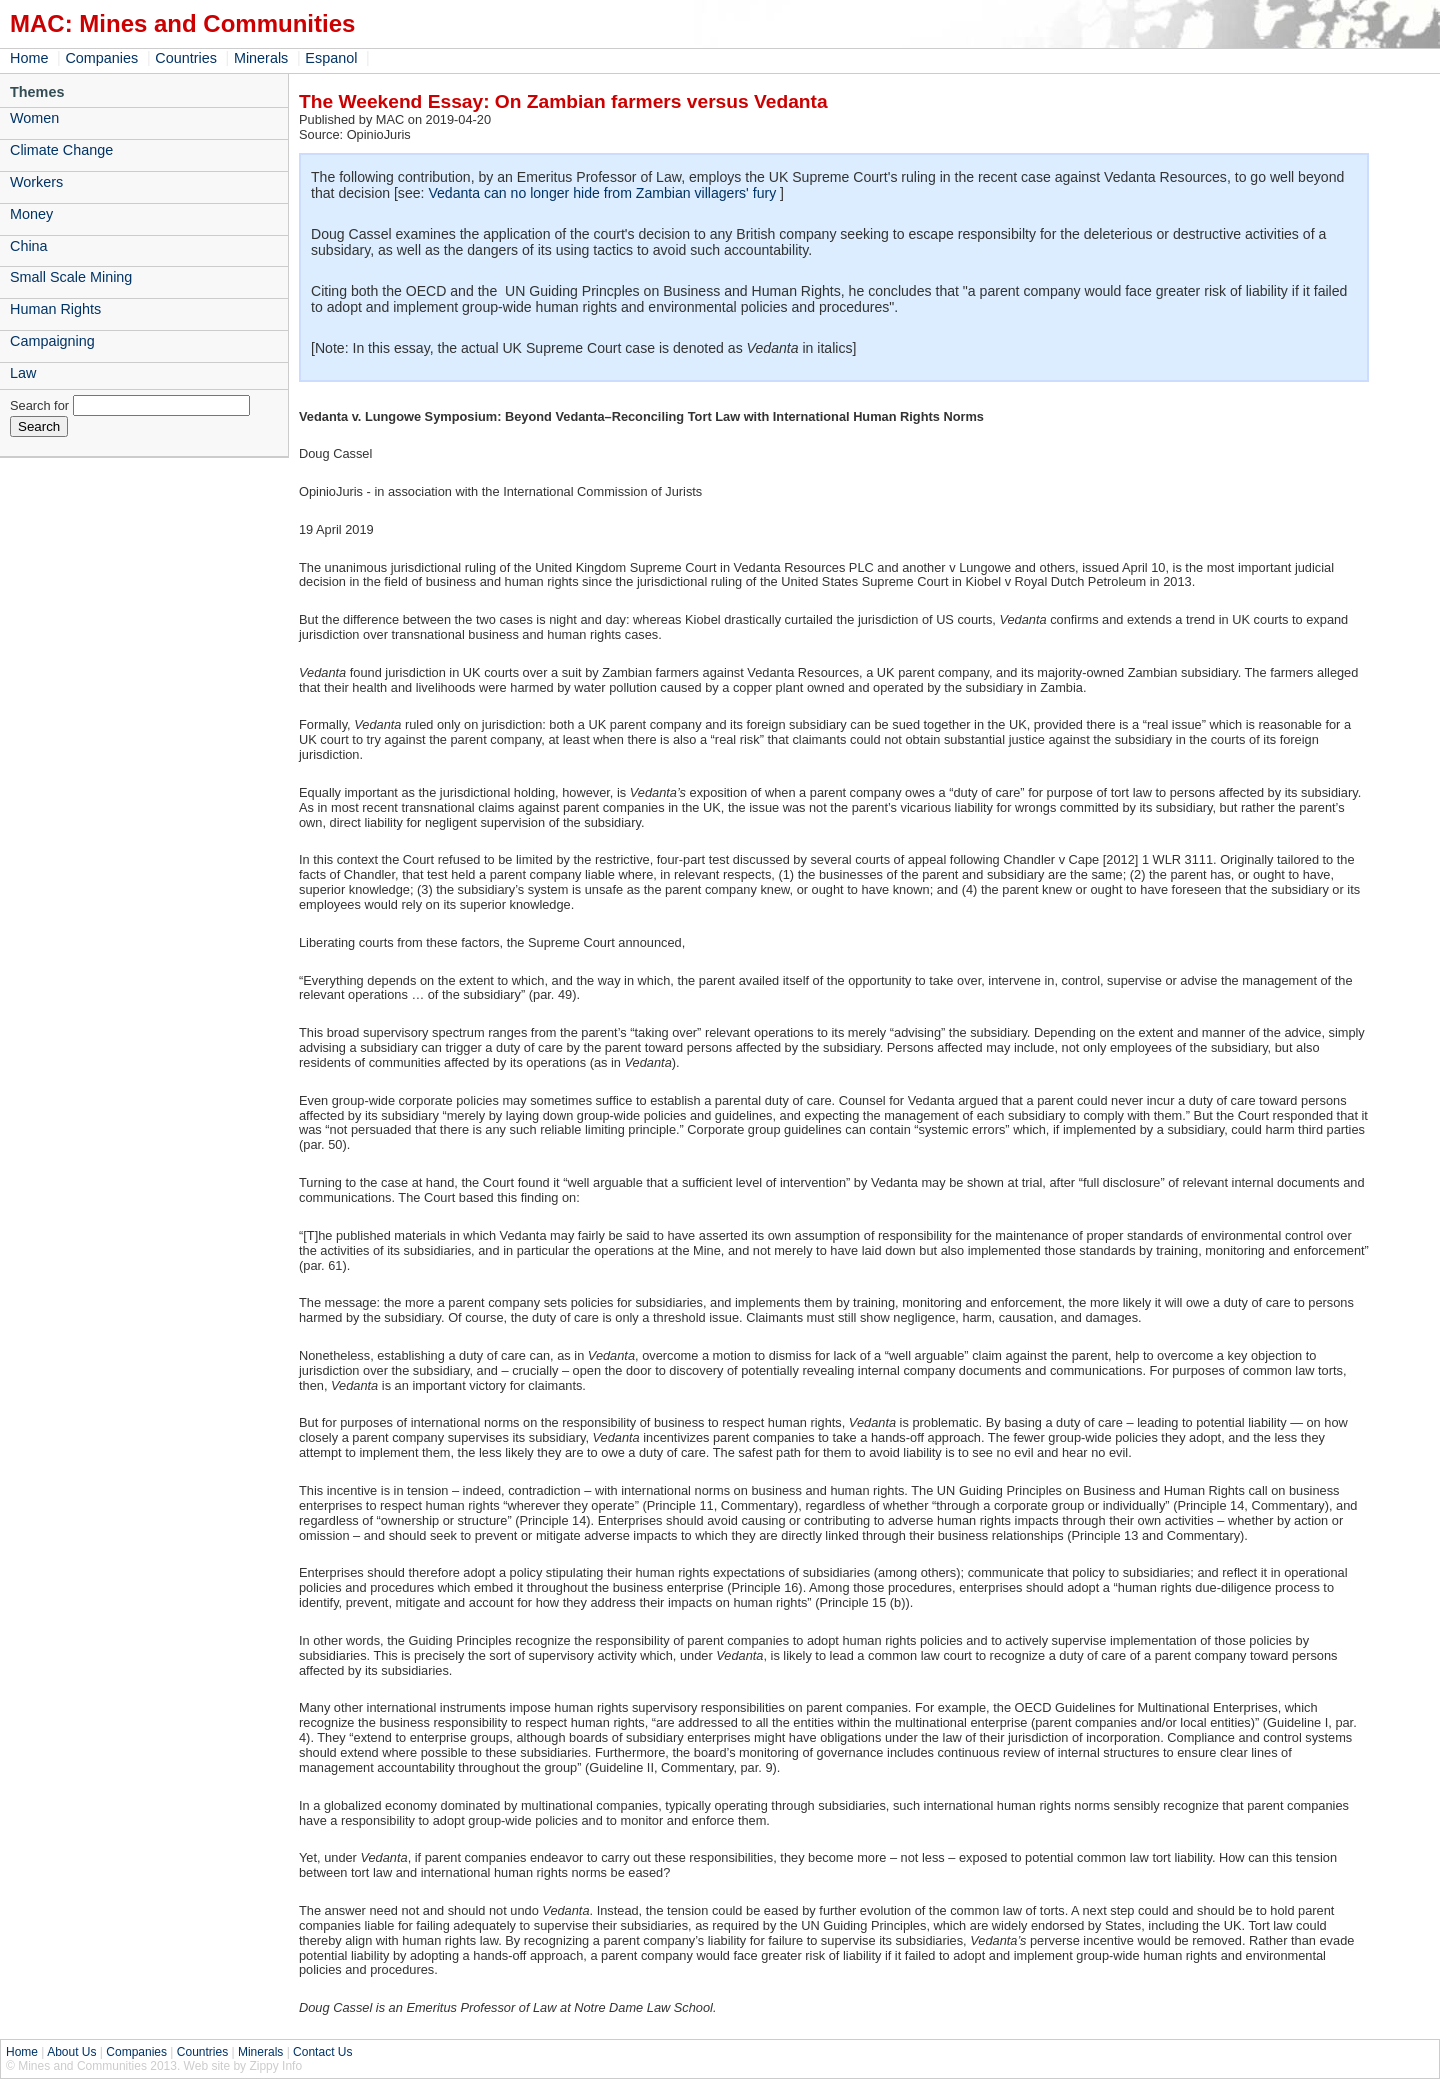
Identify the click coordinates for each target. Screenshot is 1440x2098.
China (29, 246)
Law (23, 373)
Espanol (331, 58)
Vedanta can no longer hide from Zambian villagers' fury (602, 193)
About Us (71, 2052)
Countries (186, 58)
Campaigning (52, 341)
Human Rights (55, 309)
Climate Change (61, 150)
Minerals (261, 58)
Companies (101, 58)
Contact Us (322, 2052)
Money (31, 214)
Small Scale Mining (71, 277)
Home (29, 58)
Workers (36, 182)
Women (34, 118)
